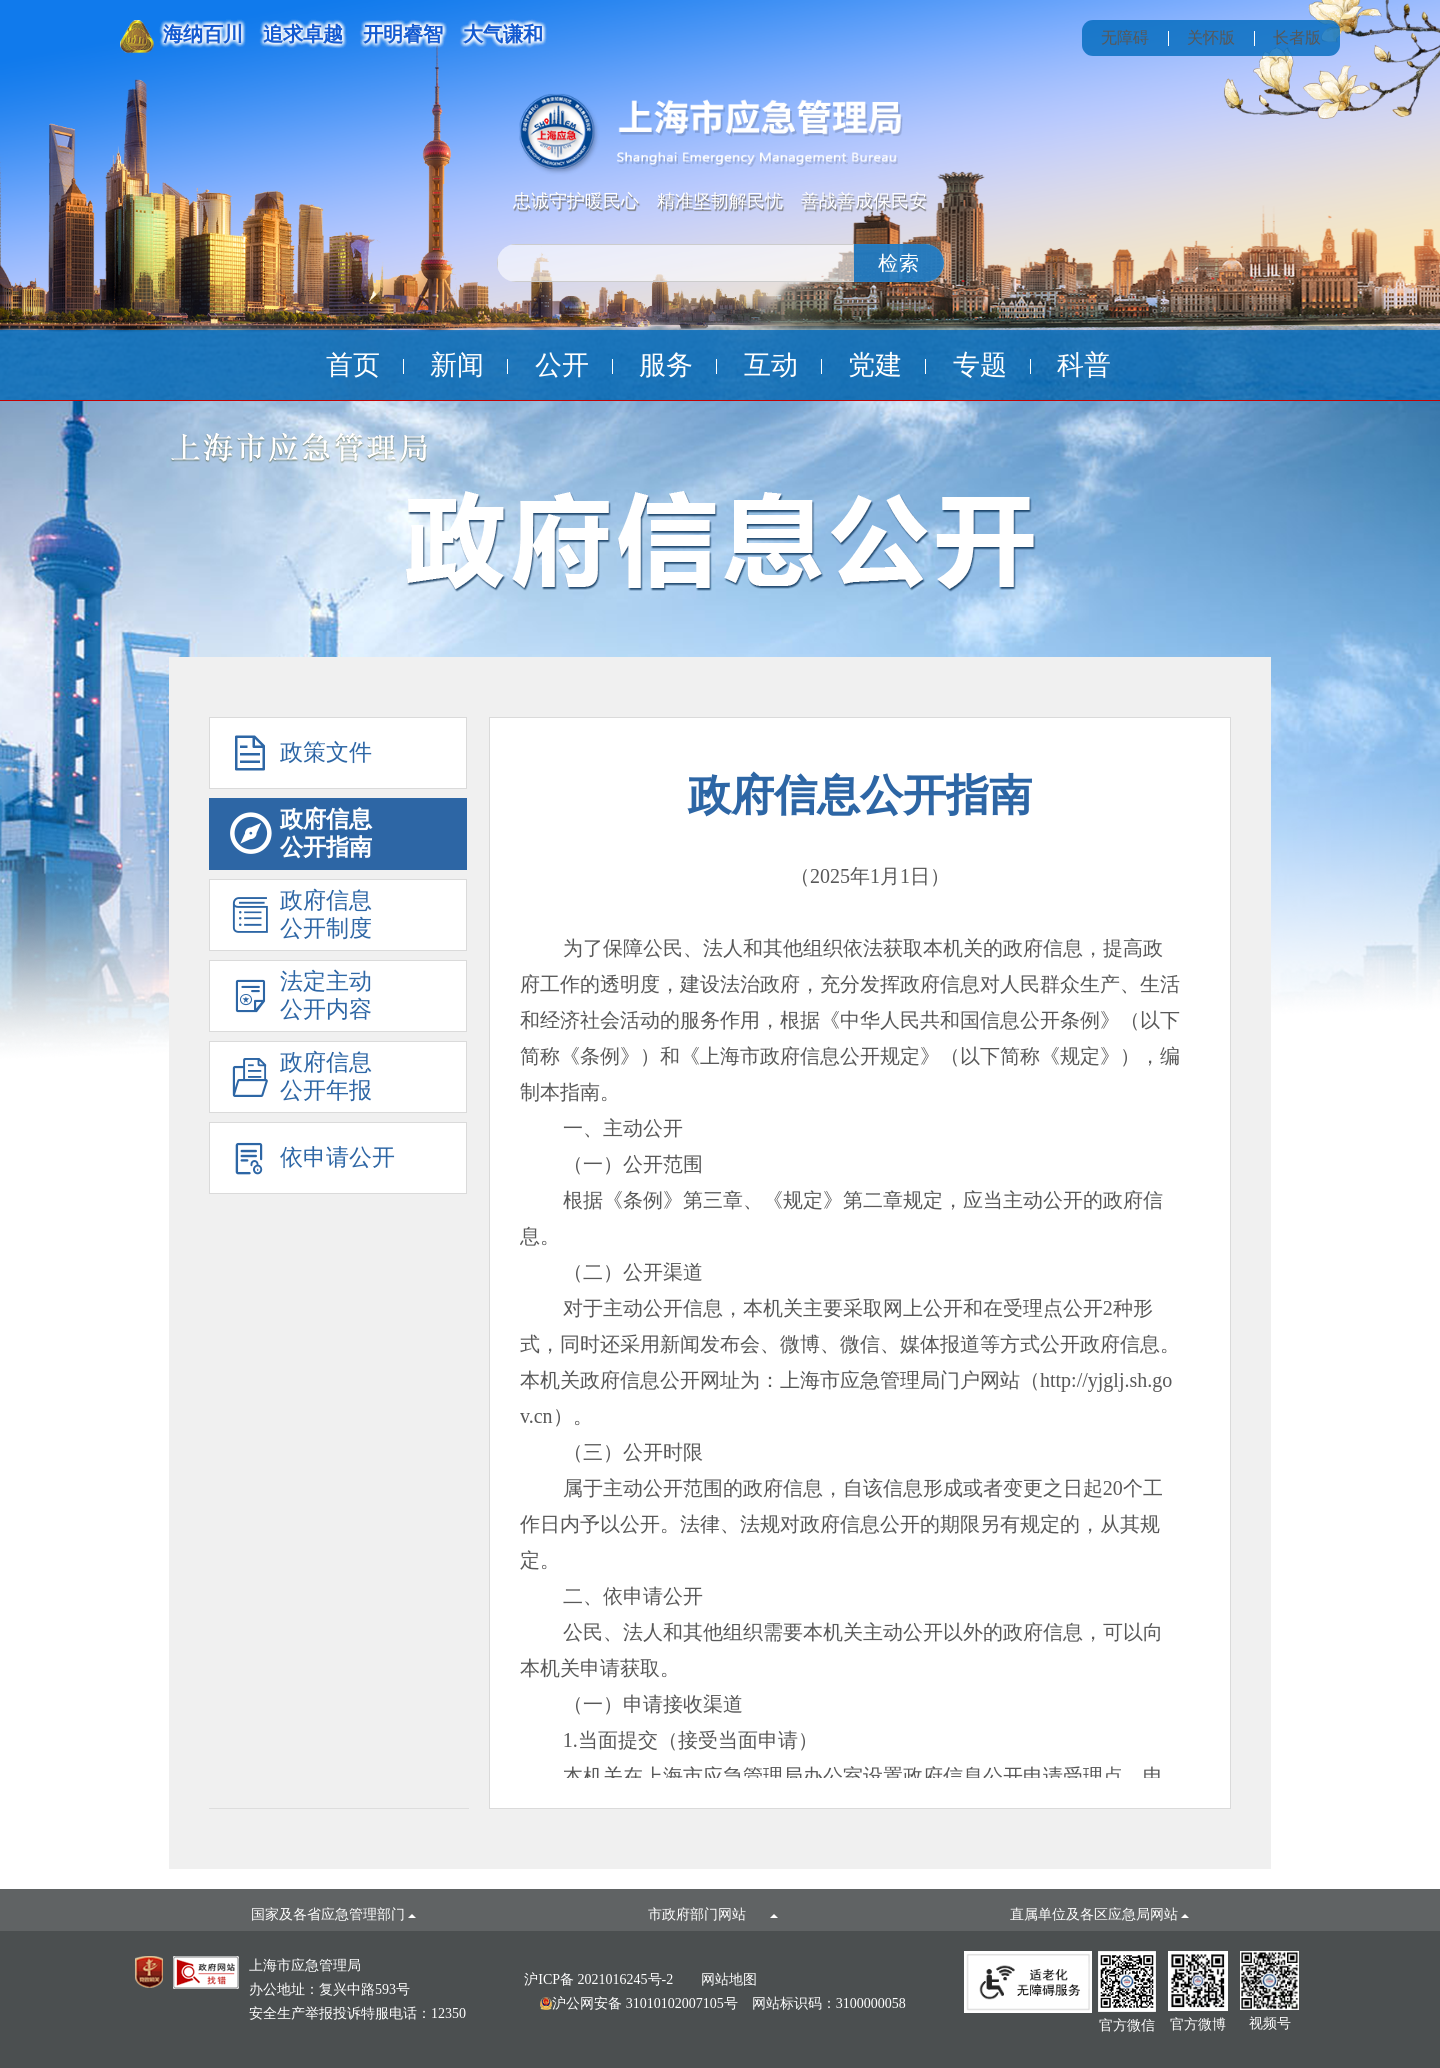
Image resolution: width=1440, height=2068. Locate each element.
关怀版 (1211, 37)
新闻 (457, 365)
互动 (771, 365)
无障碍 (1125, 37)
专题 (980, 365)
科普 (1084, 365)
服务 (666, 365)
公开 (562, 365)
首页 (353, 365)
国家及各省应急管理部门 (334, 1914)
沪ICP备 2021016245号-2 (598, 1979)
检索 (899, 263)
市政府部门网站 (713, 1914)
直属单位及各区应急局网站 (1100, 1914)
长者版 (1297, 37)
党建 (875, 365)
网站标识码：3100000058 (723, 2003)
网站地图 (729, 1979)
